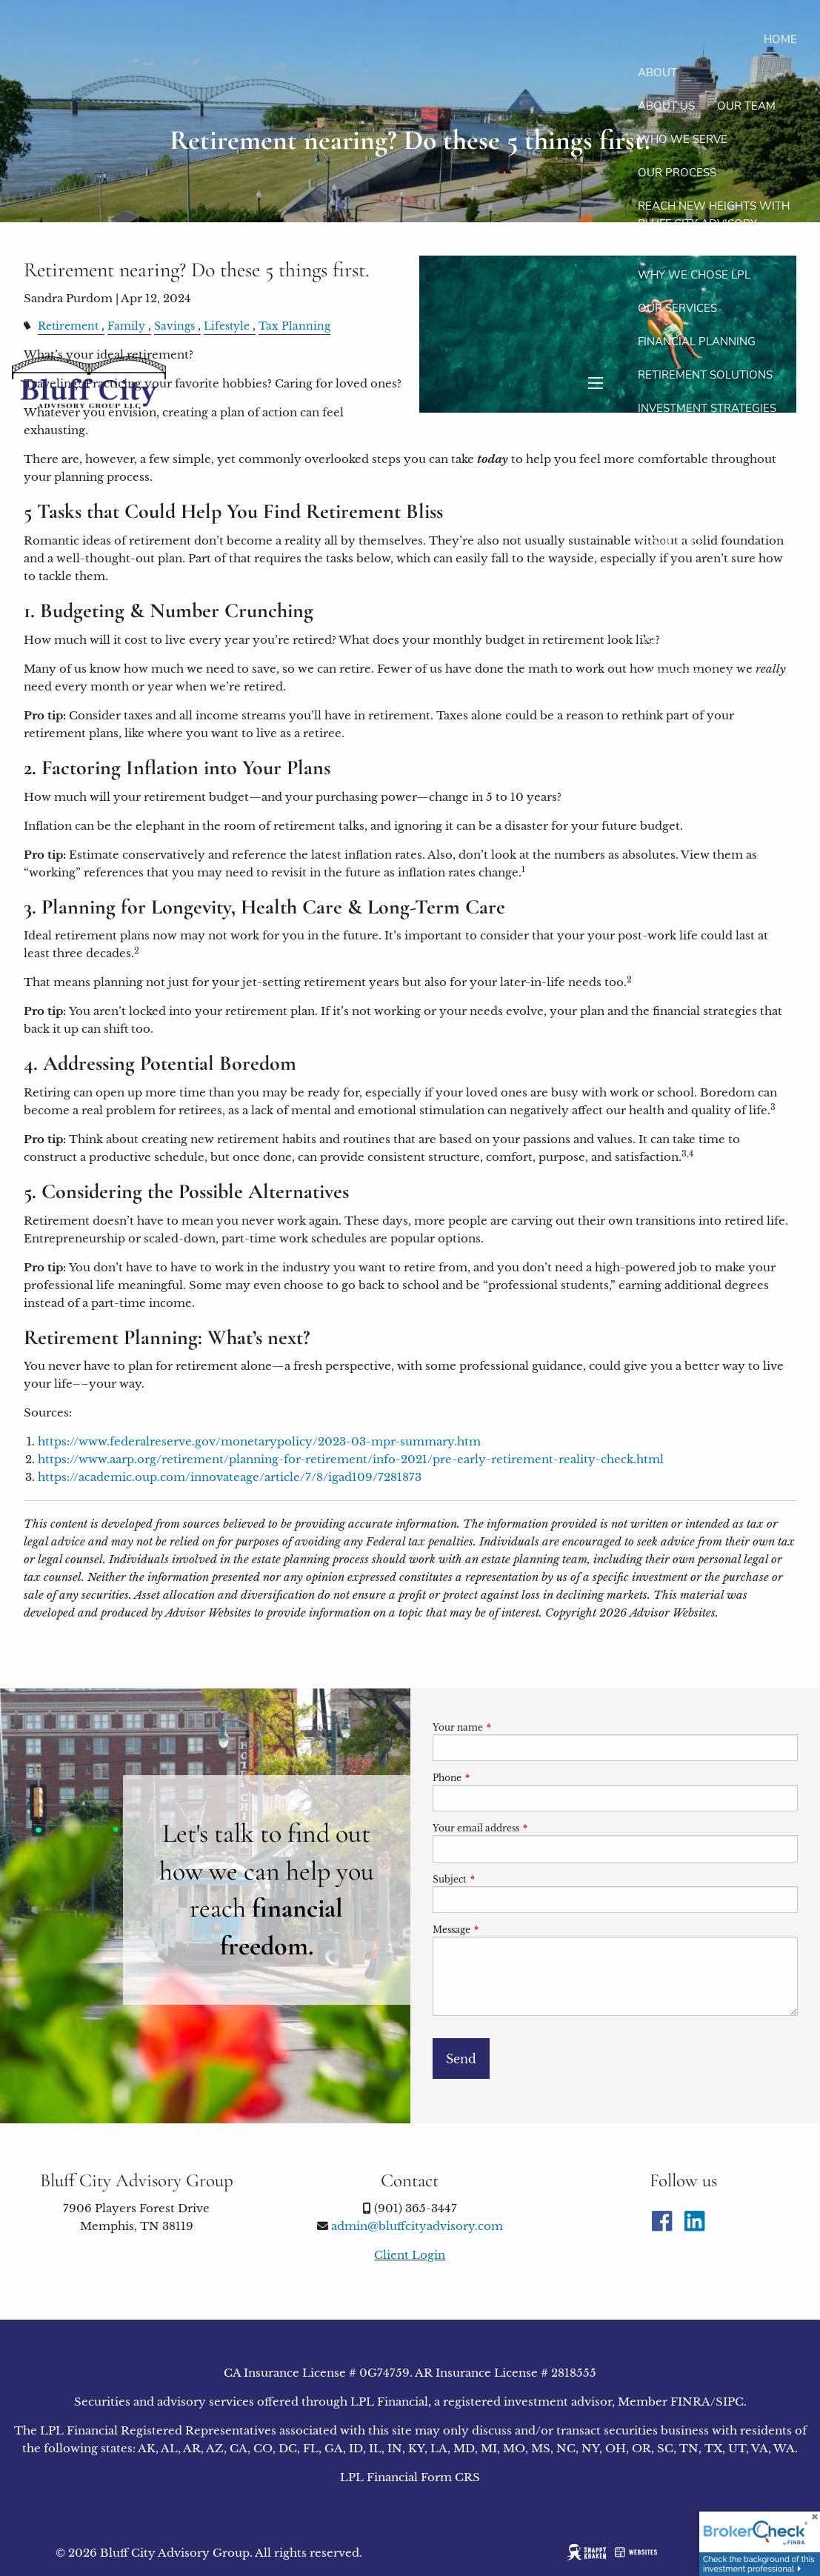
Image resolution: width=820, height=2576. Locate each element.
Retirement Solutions (705, 374)
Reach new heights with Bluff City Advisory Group (714, 224)
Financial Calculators (707, 608)
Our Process (677, 172)
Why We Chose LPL (694, 274)
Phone (496, 1777)
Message (500, 1929)
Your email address (525, 1828)
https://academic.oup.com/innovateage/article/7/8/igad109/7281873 (229, 1477)
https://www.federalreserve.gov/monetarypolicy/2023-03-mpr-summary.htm (259, 1441)
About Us (666, 106)
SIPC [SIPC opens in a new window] (730, 2401)
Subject (498, 1879)
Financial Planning (697, 341)
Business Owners (691, 508)
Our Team (746, 106)
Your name (507, 1727)
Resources (671, 541)
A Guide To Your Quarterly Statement (704, 684)
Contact (674, 726)
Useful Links (675, 641)
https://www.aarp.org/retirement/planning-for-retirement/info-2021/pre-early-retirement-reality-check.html (351, 1459)
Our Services (677, 308)
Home (780, 39)
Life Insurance (682, 474)
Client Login (760, 726)
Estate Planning (688, 441)
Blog (652, 575)
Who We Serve (682, 139)
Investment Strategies (707, 408)
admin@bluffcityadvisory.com (417, 2226)
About (657, 72)
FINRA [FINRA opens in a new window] (690, 2401)
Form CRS (450, 2477)
